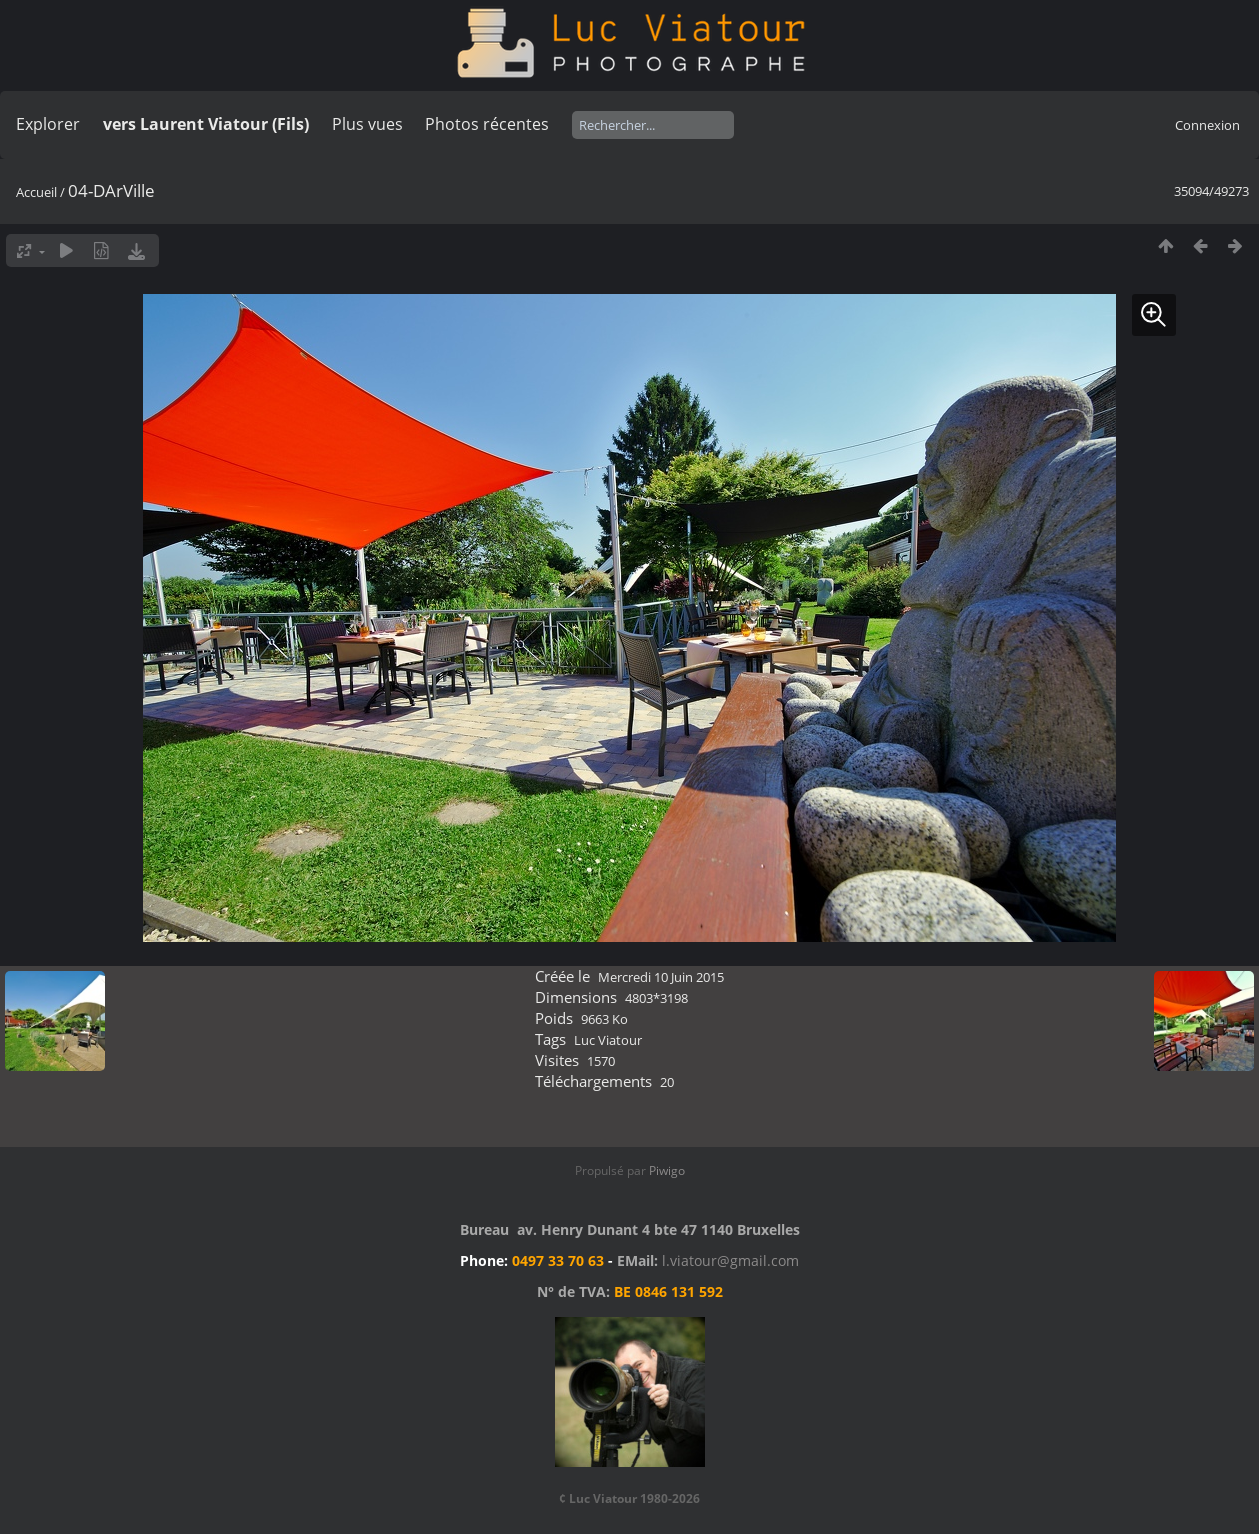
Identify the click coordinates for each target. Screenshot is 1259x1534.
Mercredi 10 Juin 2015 (661, 977)
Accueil (36, 192)
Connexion (1207, 125)
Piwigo (667, 1170)
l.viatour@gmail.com (730, 1260)
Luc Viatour (608, 1040)
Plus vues (367, 124)
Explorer (48, 124)
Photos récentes (487, 124)
